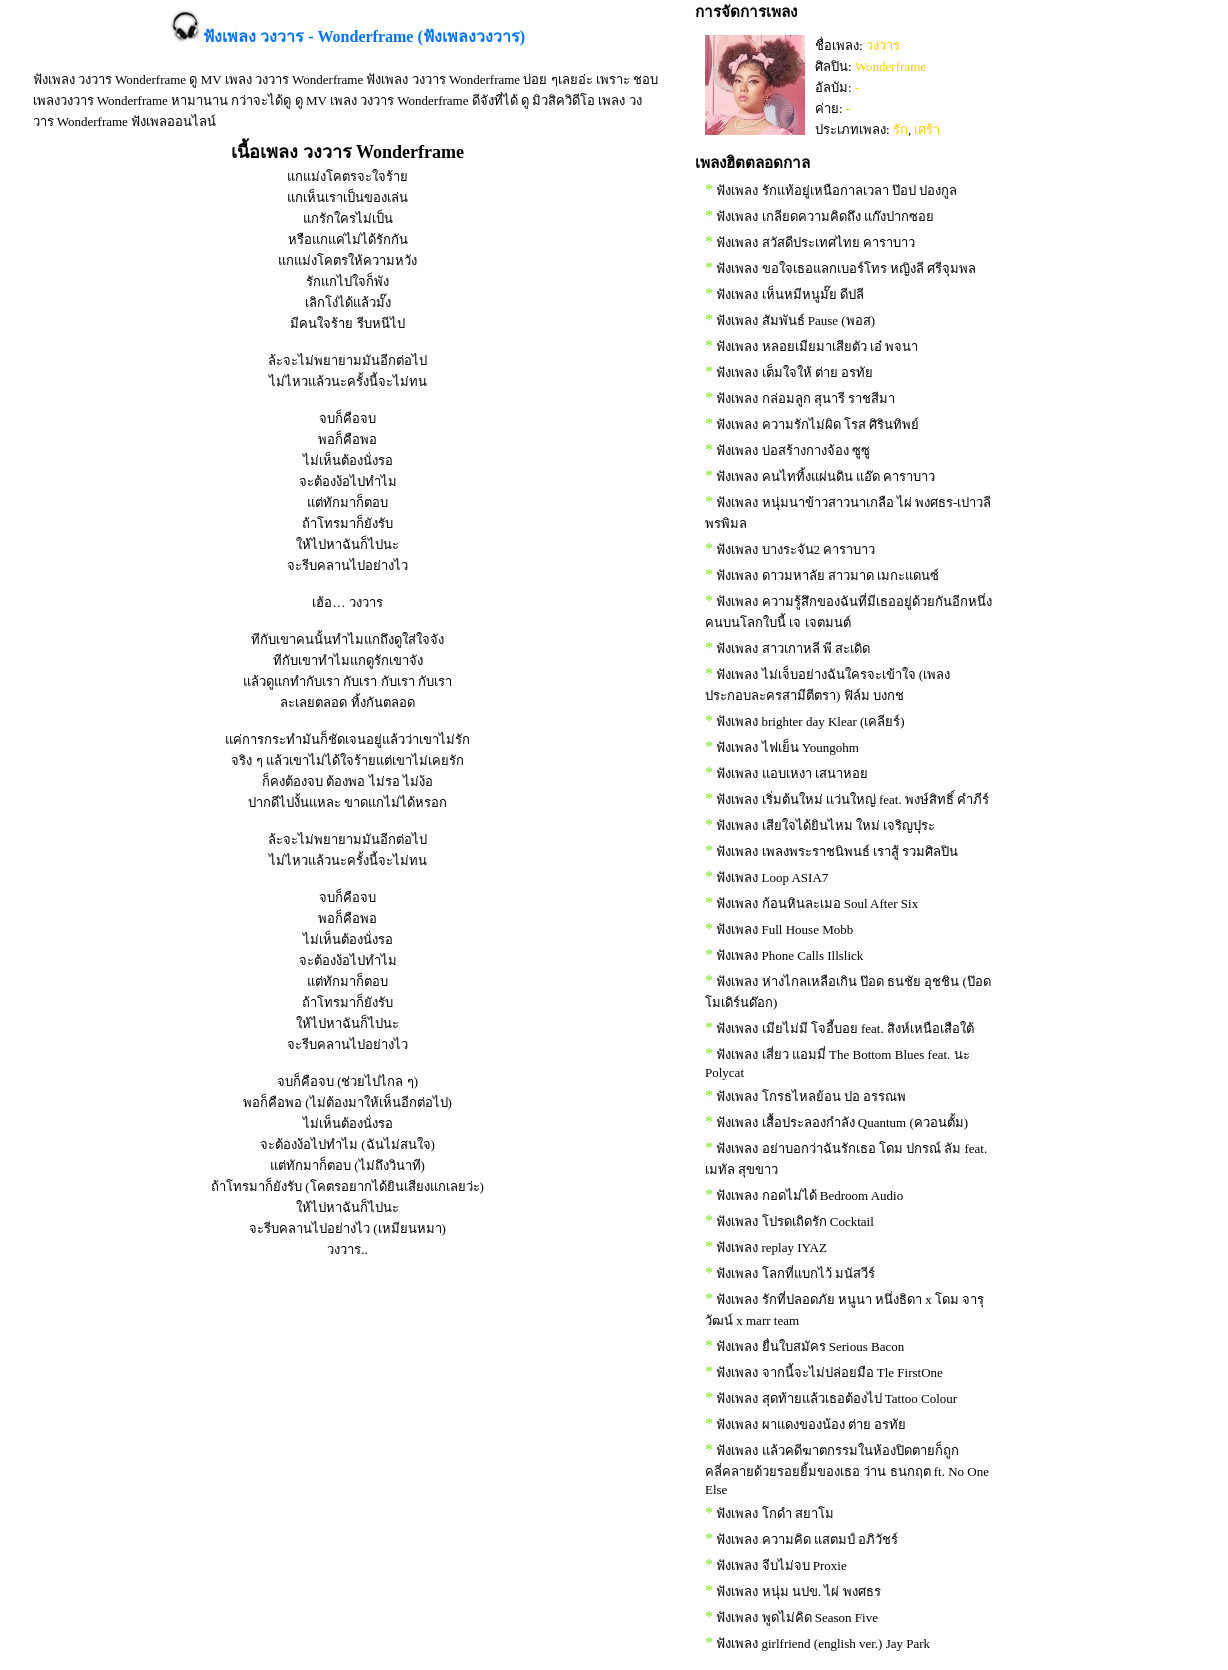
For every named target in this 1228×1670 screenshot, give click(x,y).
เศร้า (927, 129)
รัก (900, 129)
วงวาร (883, 45)
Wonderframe (890, 66)
